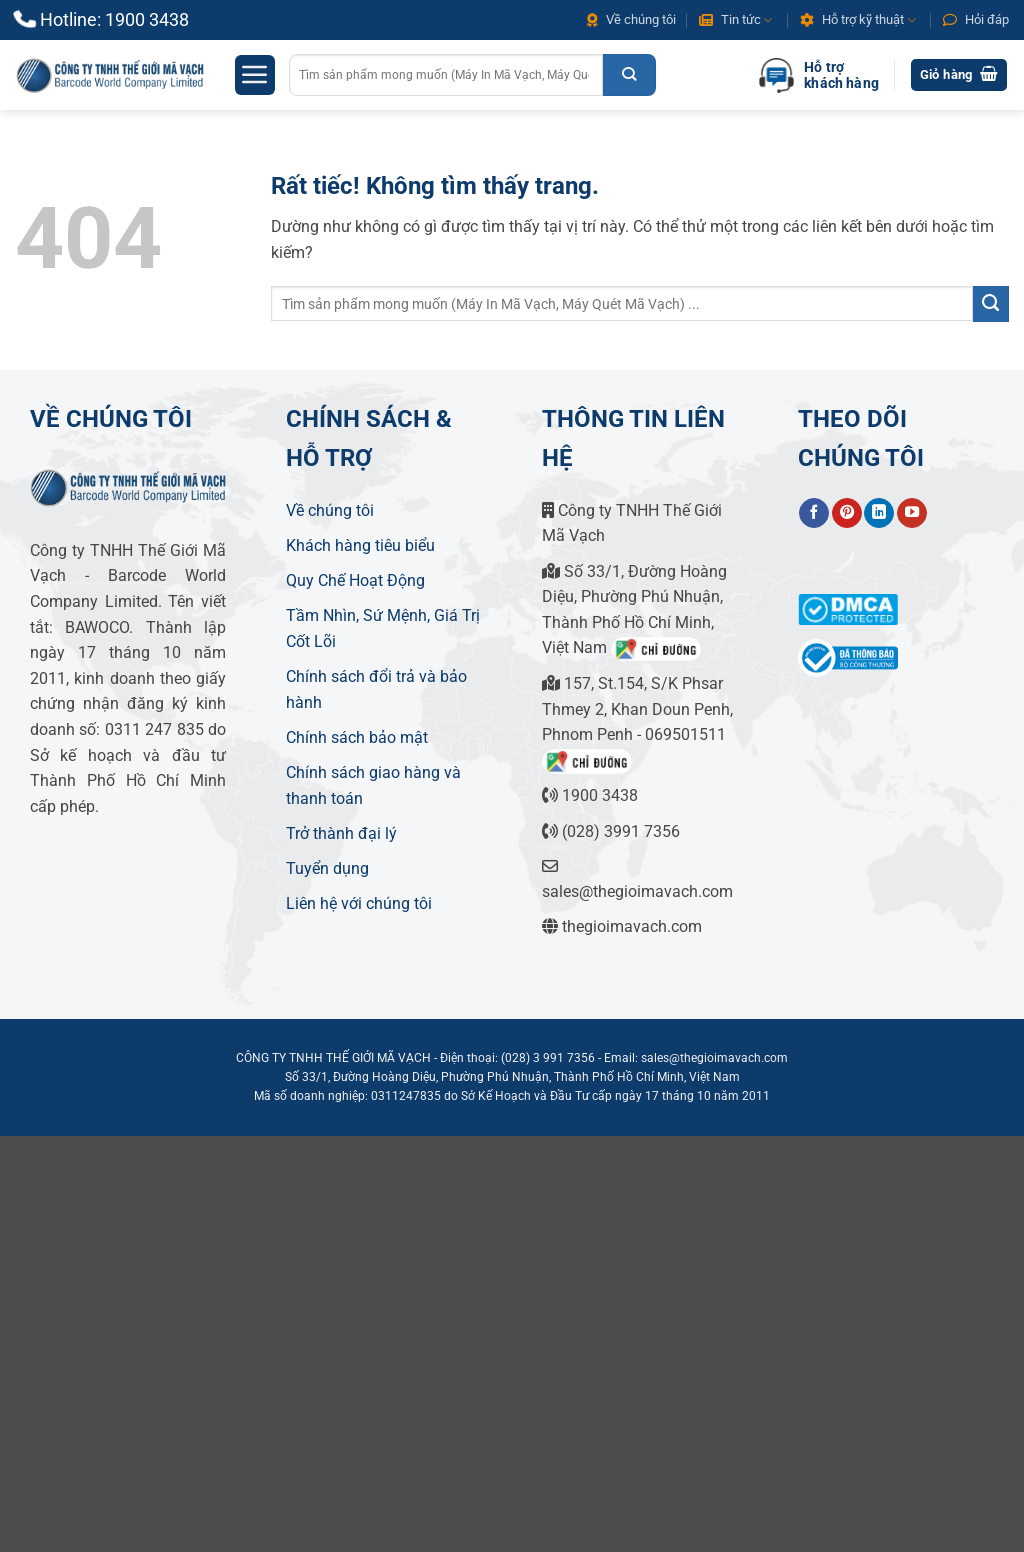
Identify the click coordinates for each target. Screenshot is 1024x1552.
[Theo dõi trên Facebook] (814, 513)
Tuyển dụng (327, 868)
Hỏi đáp (976, 19)
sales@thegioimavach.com (714, 1058)
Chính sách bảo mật (357, 737)
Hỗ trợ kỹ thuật (858, 20)
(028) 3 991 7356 (548, 1058)
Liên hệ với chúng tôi (359, 903)
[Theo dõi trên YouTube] (912, 513)
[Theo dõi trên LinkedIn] (879, 513)
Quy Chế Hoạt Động (355, 580)
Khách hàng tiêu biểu (360, 545)
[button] (255, 75)
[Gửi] (629, 75)
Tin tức (736, 20)
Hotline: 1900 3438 (114, 19)
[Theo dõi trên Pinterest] (847, 513)
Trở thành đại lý (341, 833)
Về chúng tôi (631, 19)
